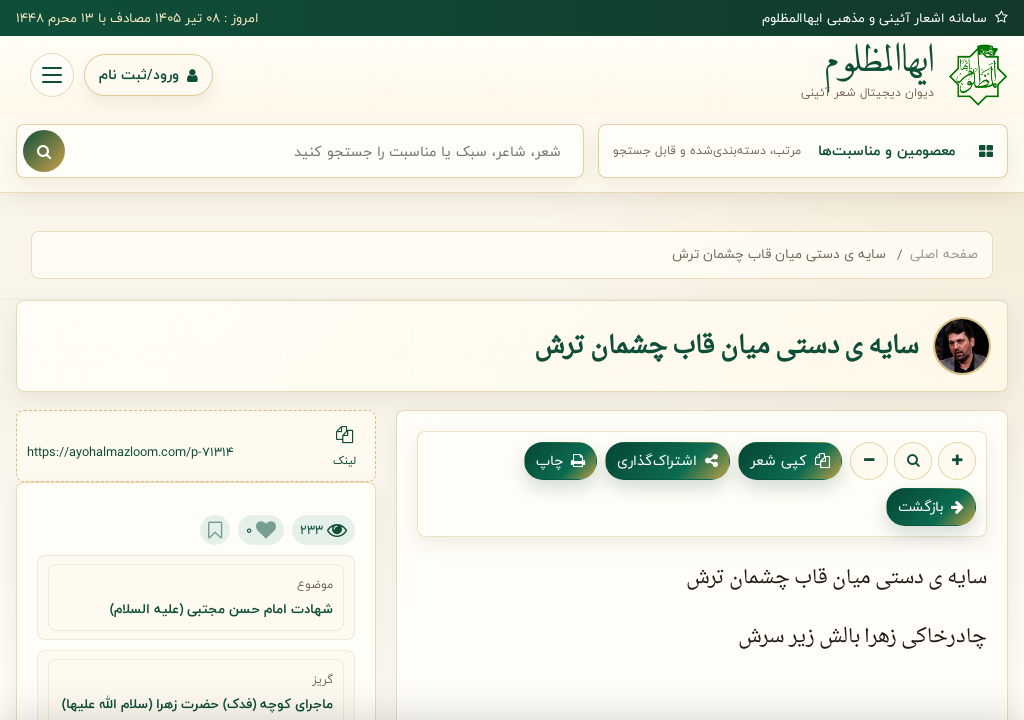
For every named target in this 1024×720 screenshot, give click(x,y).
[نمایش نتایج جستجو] (44, 151)
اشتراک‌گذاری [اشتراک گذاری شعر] (667, 460)
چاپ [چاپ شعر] (560, 460)
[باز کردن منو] (52, 75)
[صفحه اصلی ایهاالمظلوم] (904, 75)
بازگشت (931, 506)
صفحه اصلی (944, 254)
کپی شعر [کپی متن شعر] (790, 460)
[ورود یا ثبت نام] (148, 75)
